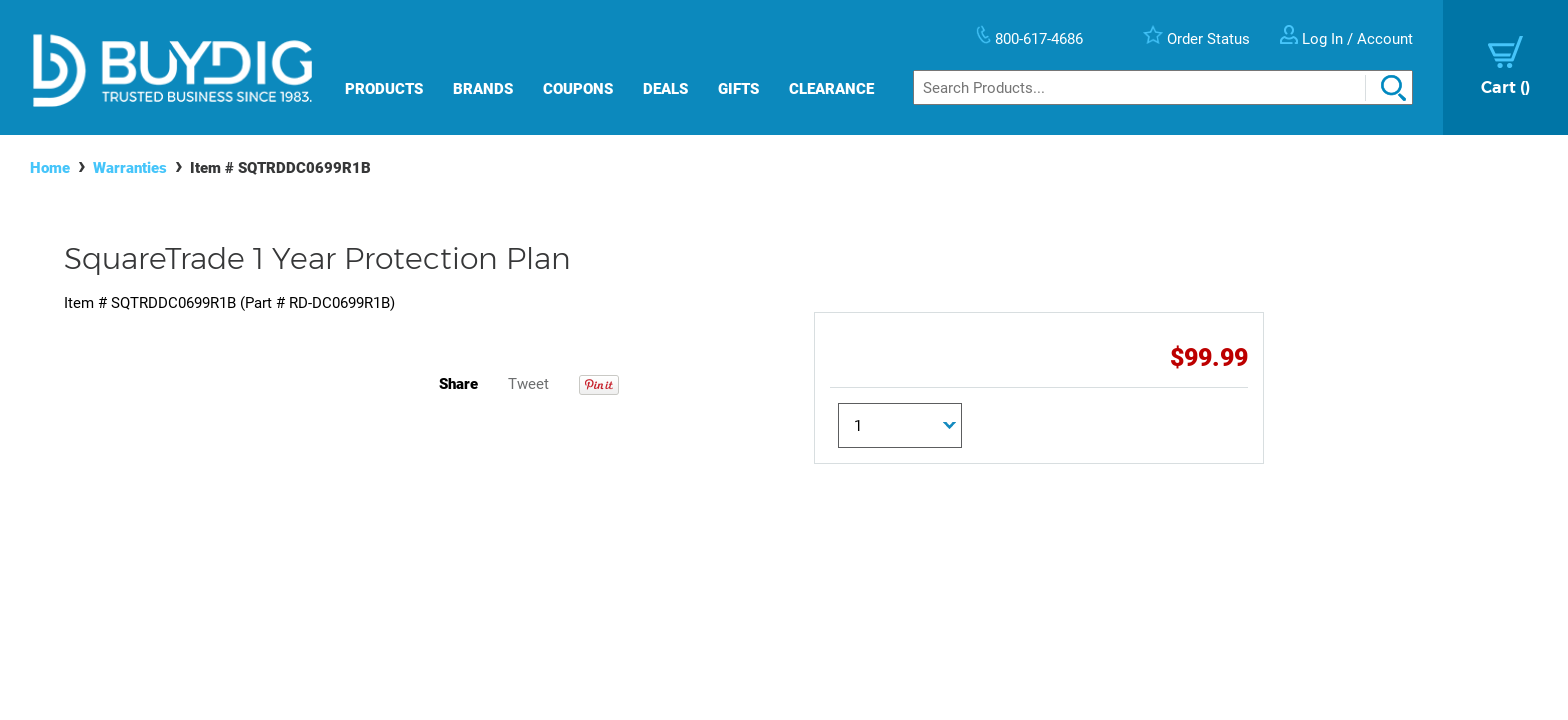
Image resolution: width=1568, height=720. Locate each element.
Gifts (738, 89)
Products (384, 89)
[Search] (1163, 87)
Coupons (578, 89)
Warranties (130, 168)
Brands (483, 89)
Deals (665, 89)
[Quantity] (900, 425)
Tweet (528, 384)
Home (50, 168)
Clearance (831, 89)
